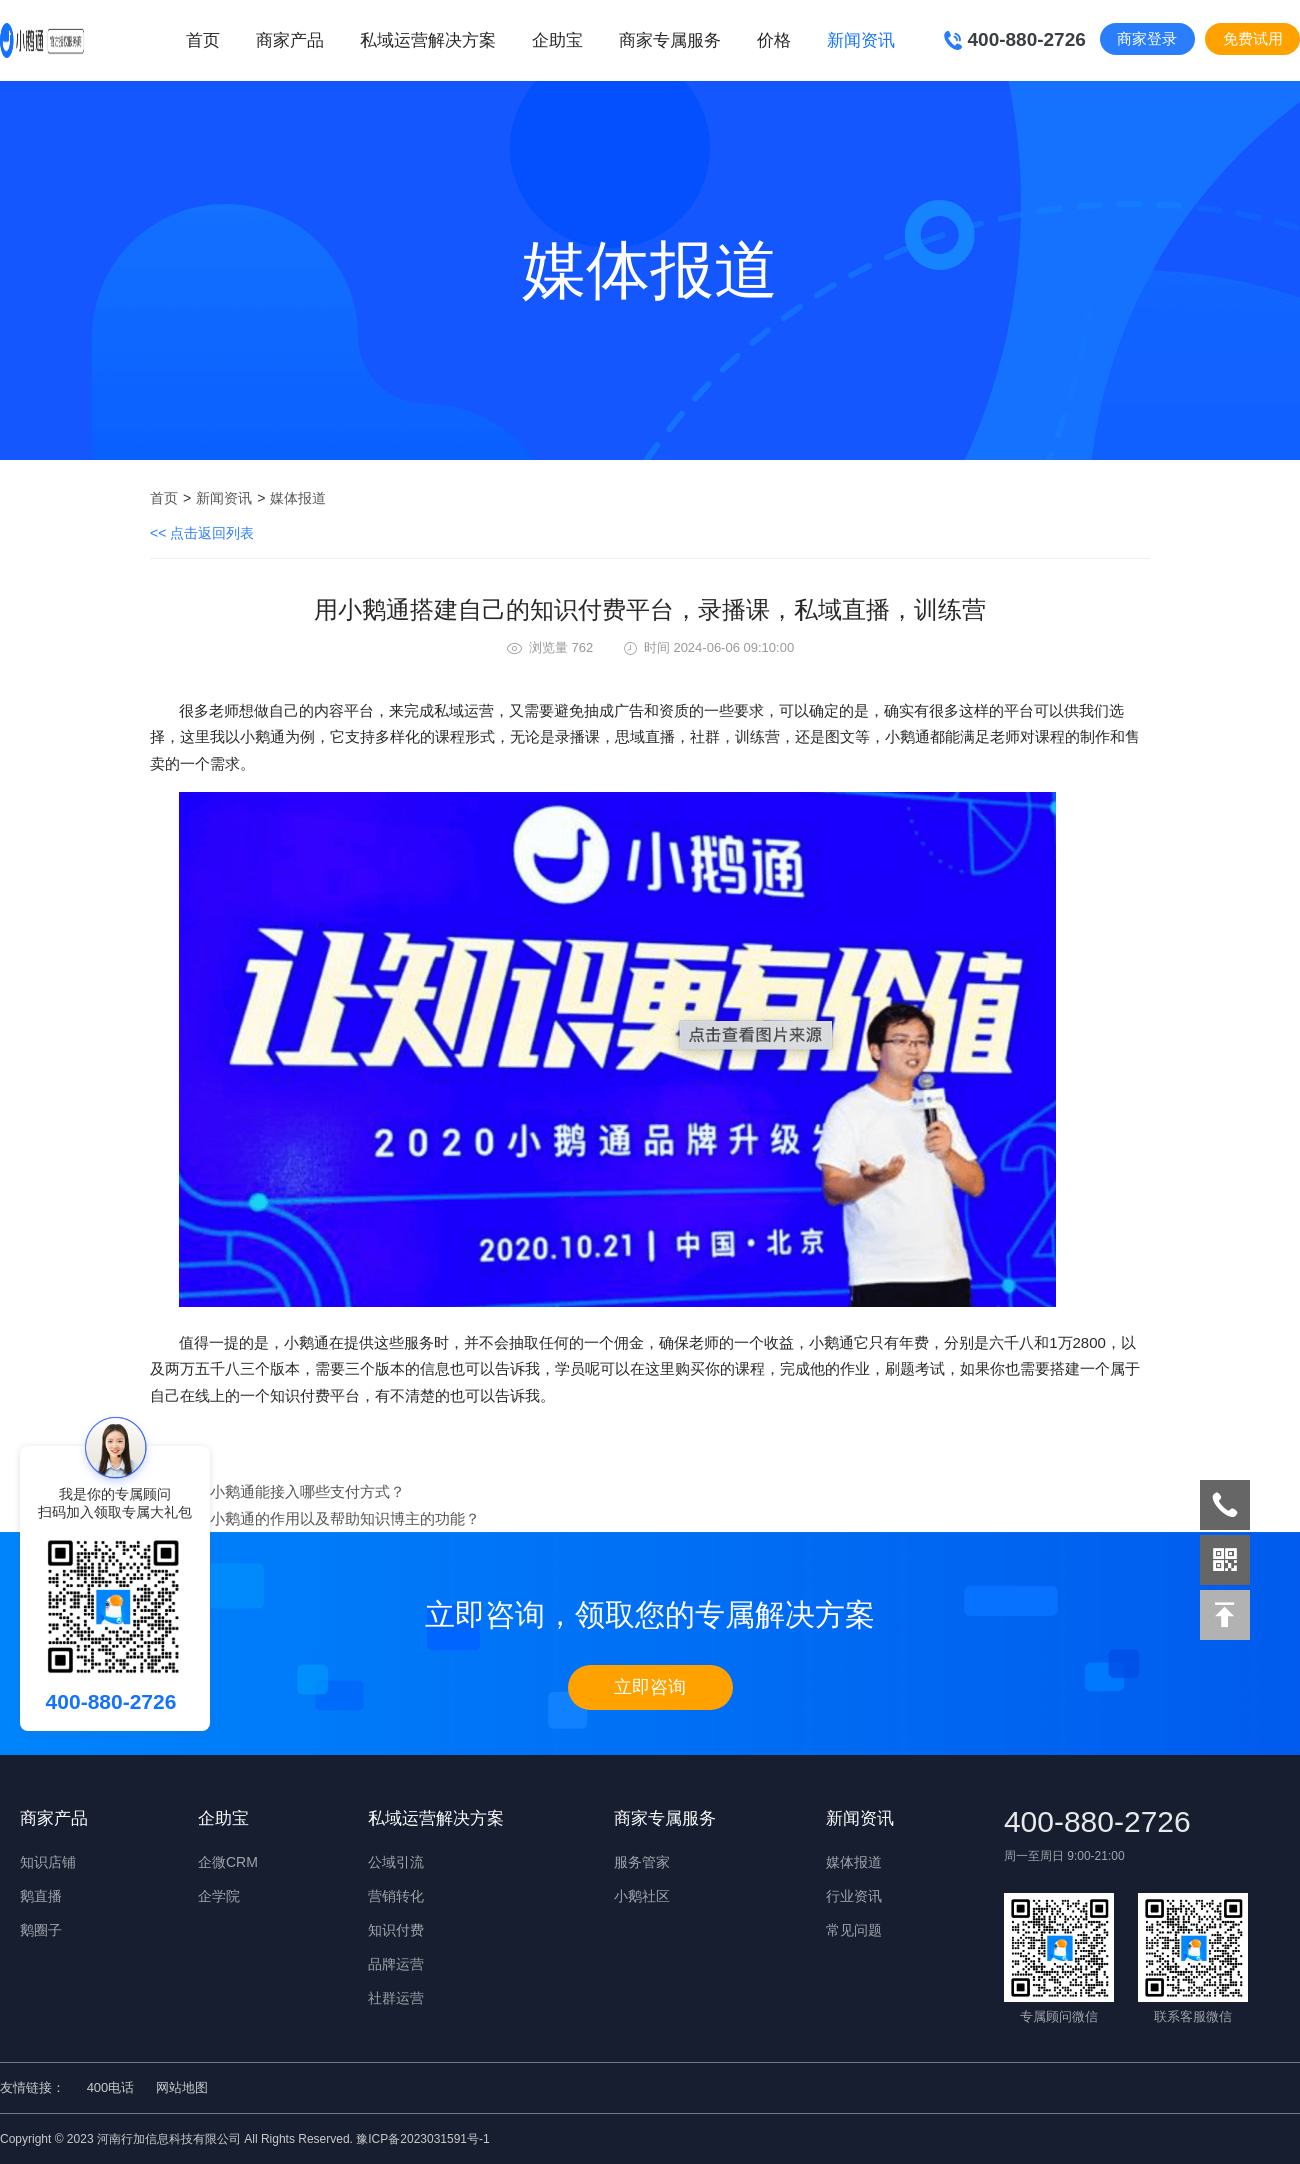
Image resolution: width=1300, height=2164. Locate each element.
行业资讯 (854, 1896)
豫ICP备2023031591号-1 (422, 2139)
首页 (203, 40)
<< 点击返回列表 (202, 533)
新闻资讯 (224, 498)
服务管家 (642, 1862)
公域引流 (396, 1862)
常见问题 (854, 1930)
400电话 (111, 2087)
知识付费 (396, 1930)
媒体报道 (298, 498)
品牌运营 (396, 1964)
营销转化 (396, 1896)
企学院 (219, 1896)
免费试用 (1253, 38)
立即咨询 (650, 1687)
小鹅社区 (642, 1896)
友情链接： (32, 2087)
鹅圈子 (41, 1930)
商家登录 (1147, 38)
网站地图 (182, 2087)
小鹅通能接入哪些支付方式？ (307, 1491)
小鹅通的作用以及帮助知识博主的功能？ (345, 1518)
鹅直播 (41, 1896)
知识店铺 (48, 1862)
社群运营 (396, 1998)
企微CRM (228, 1862)
